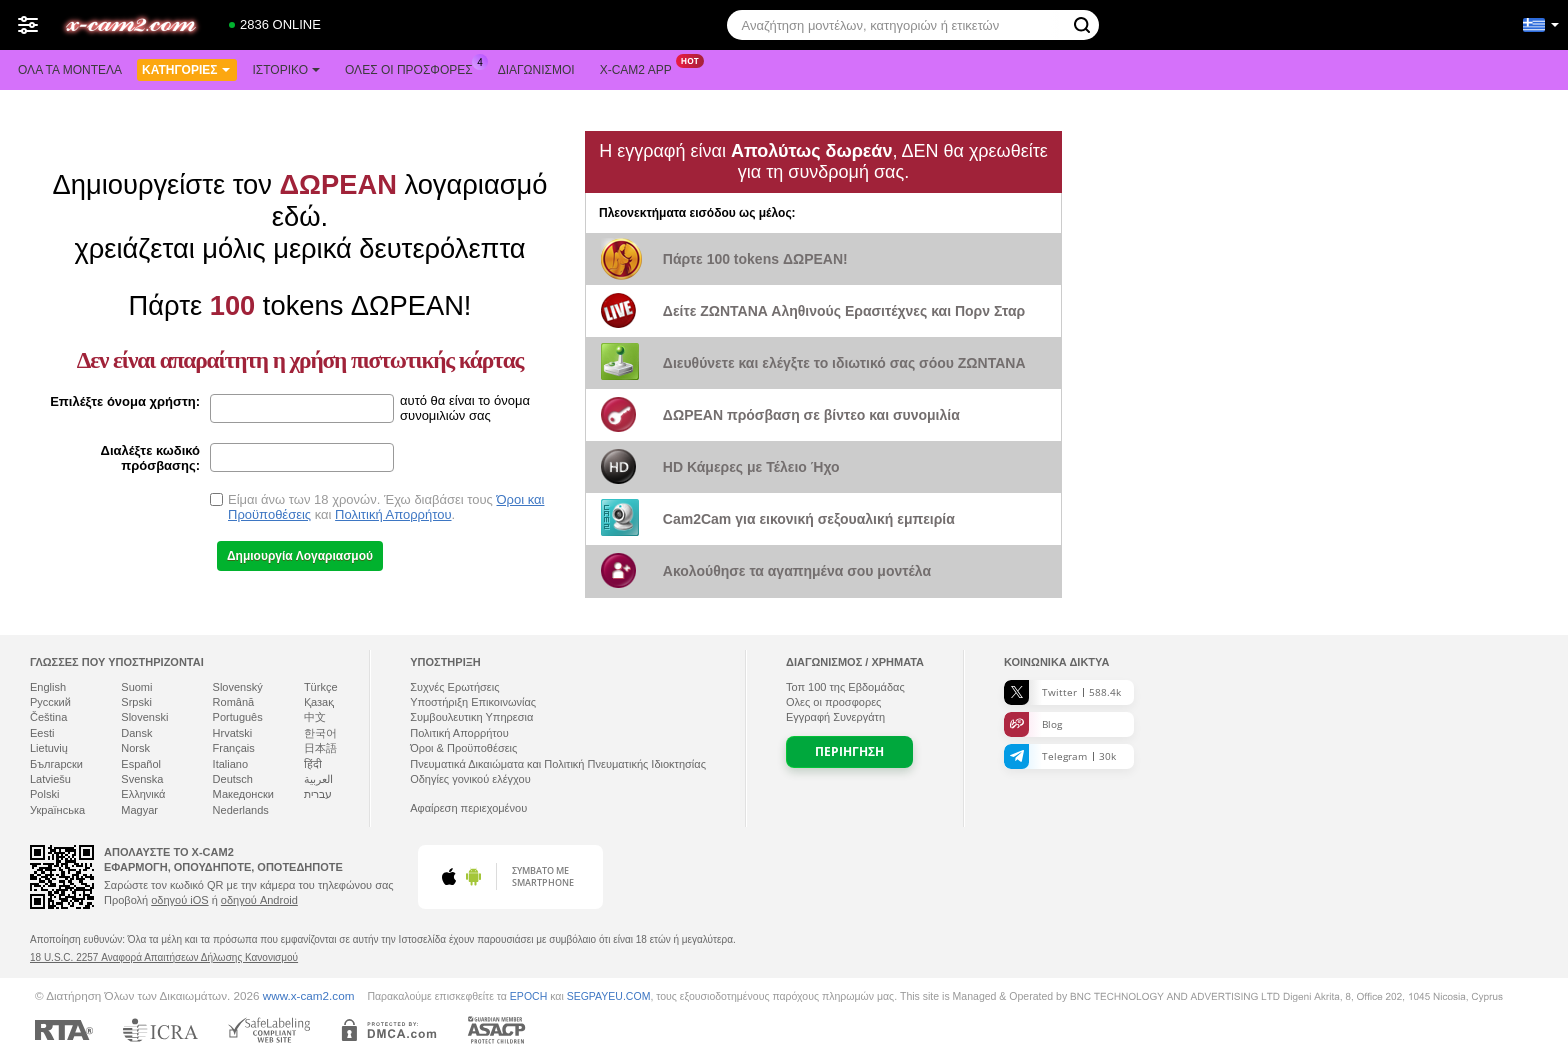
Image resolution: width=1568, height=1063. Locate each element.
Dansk (136, 733)
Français (234, 748)
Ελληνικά (143, 794)
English (48, 687)
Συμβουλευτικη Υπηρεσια (471, 717)
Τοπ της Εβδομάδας (845, 687)
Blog (1033, 724)
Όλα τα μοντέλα (70, 70)
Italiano (230, 764)
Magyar (139, 810)
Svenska (142, 779)
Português (238, 717)
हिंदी (313, 764)
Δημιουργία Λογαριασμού (300, 556)
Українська (57, 810)
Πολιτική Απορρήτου (393, 514)
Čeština (48, 717)
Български (56, 764)
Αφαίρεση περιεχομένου (468, 808)
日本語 (320, 748)
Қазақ (319, 702)
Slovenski (144, 717)
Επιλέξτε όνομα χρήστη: (125, 401)
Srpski (136, 702)
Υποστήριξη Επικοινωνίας (473, 702)
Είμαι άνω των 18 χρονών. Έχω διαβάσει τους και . (386, 507)
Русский (50, 702)
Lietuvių (49, 748)
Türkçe (321, 687)
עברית (318, 794)
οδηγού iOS (179, 900)
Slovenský (238, 687)
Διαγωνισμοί (536, 70)
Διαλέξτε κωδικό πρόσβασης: (150, 458)
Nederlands (241, 810)
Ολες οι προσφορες (414, 68)
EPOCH (528, 996)
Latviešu (50, 779)
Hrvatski (233, 733)
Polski (44, 794)
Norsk (135, 748)
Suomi (136, 687)
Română (234, 702)
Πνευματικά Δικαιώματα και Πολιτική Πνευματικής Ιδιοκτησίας (558, 764)
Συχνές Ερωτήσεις (454, 687)
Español (141, 764)
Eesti (42, 733)
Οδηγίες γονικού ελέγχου (470, 779)
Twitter (1062, 692)
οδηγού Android (259, 900)
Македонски (243, 794)
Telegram (1060, 756)
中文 (315, 717)
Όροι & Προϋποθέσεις (463, 748)
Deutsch (233, 779)
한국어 (320, 733)
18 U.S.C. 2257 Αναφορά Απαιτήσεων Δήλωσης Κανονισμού (164, 957)
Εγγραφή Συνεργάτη (835, 717)
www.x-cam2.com (309, 995)
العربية (318, 779)
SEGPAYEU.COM (609, 996)
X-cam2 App (641, 68)
